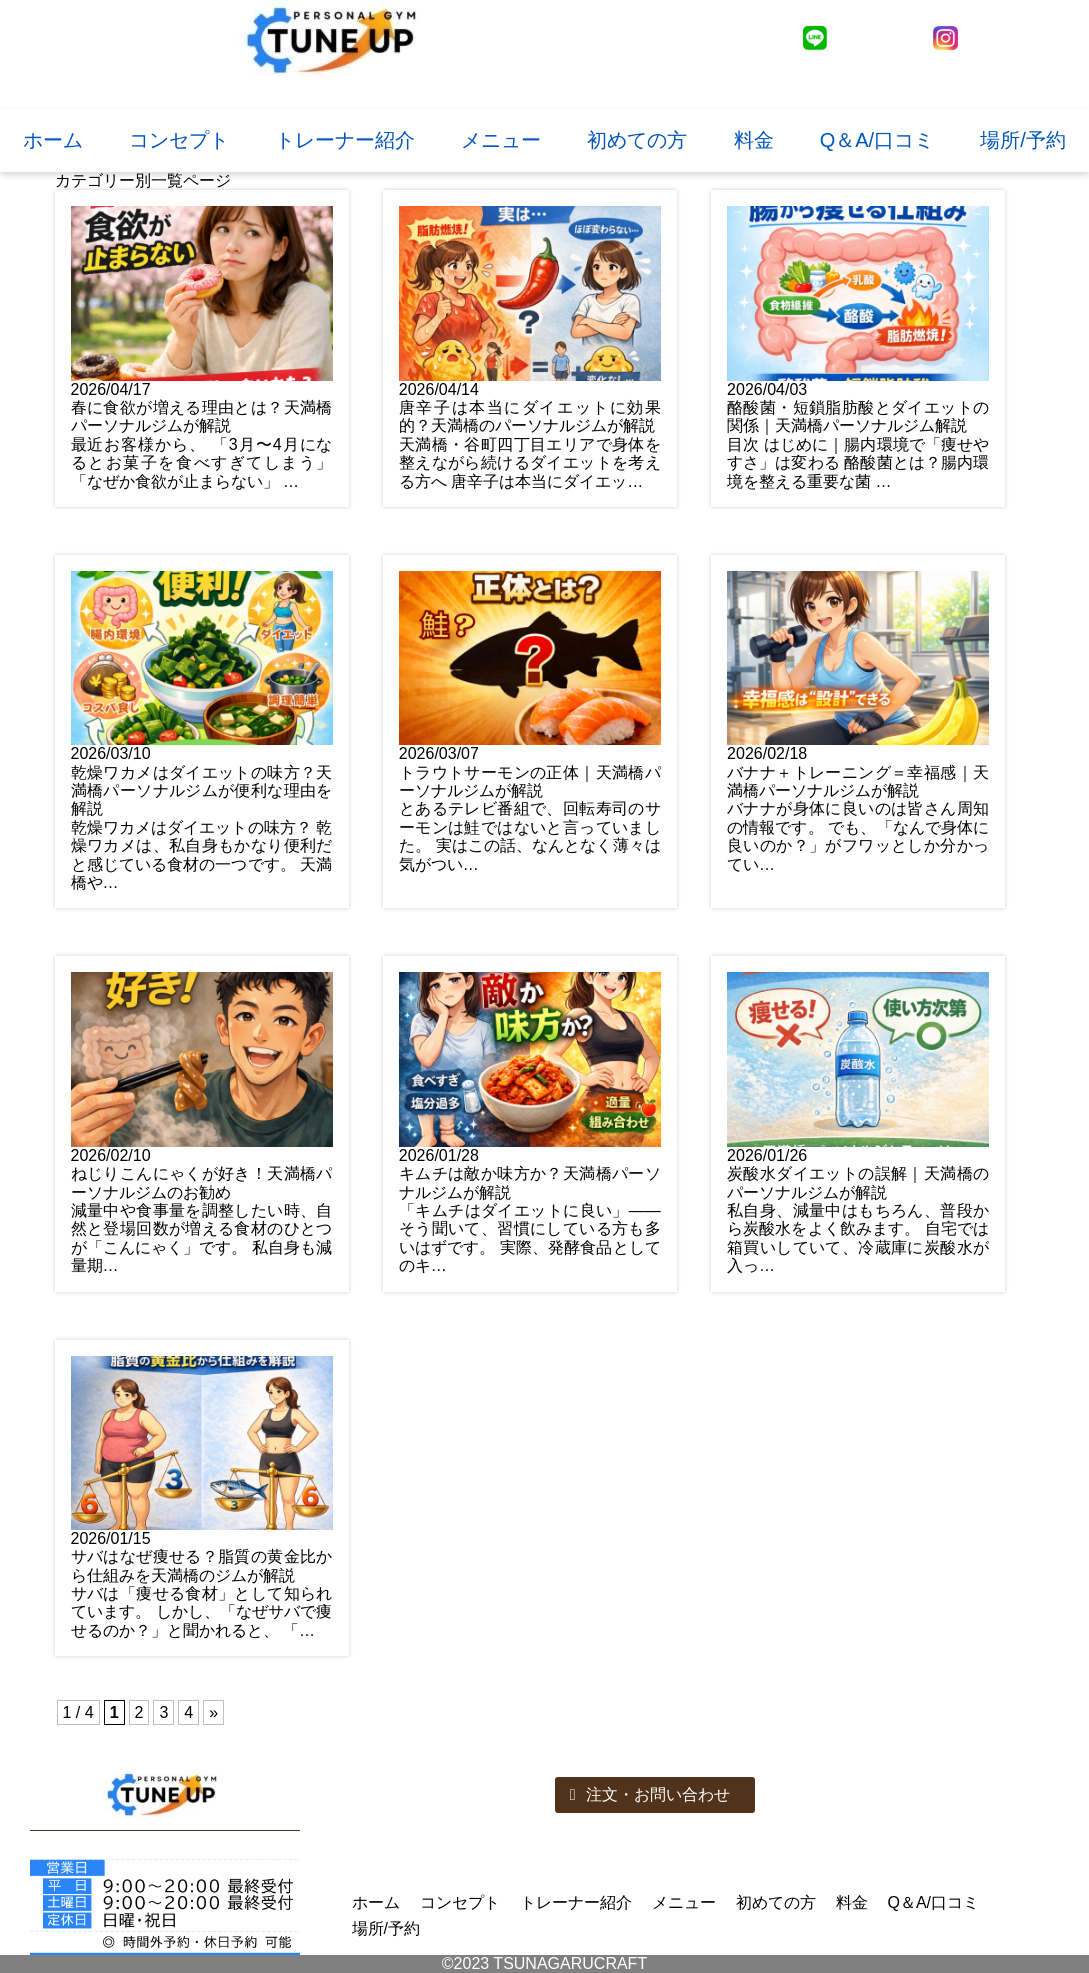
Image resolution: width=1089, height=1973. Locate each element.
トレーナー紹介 (345, 140)
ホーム (53, 140)
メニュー (501, 140)
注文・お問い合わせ (650, 1794)
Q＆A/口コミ (877, 140)
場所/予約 (1023, 140)
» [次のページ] (213, 1712)
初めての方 (637, 140)
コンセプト (179, 140)
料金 (754, 140)
